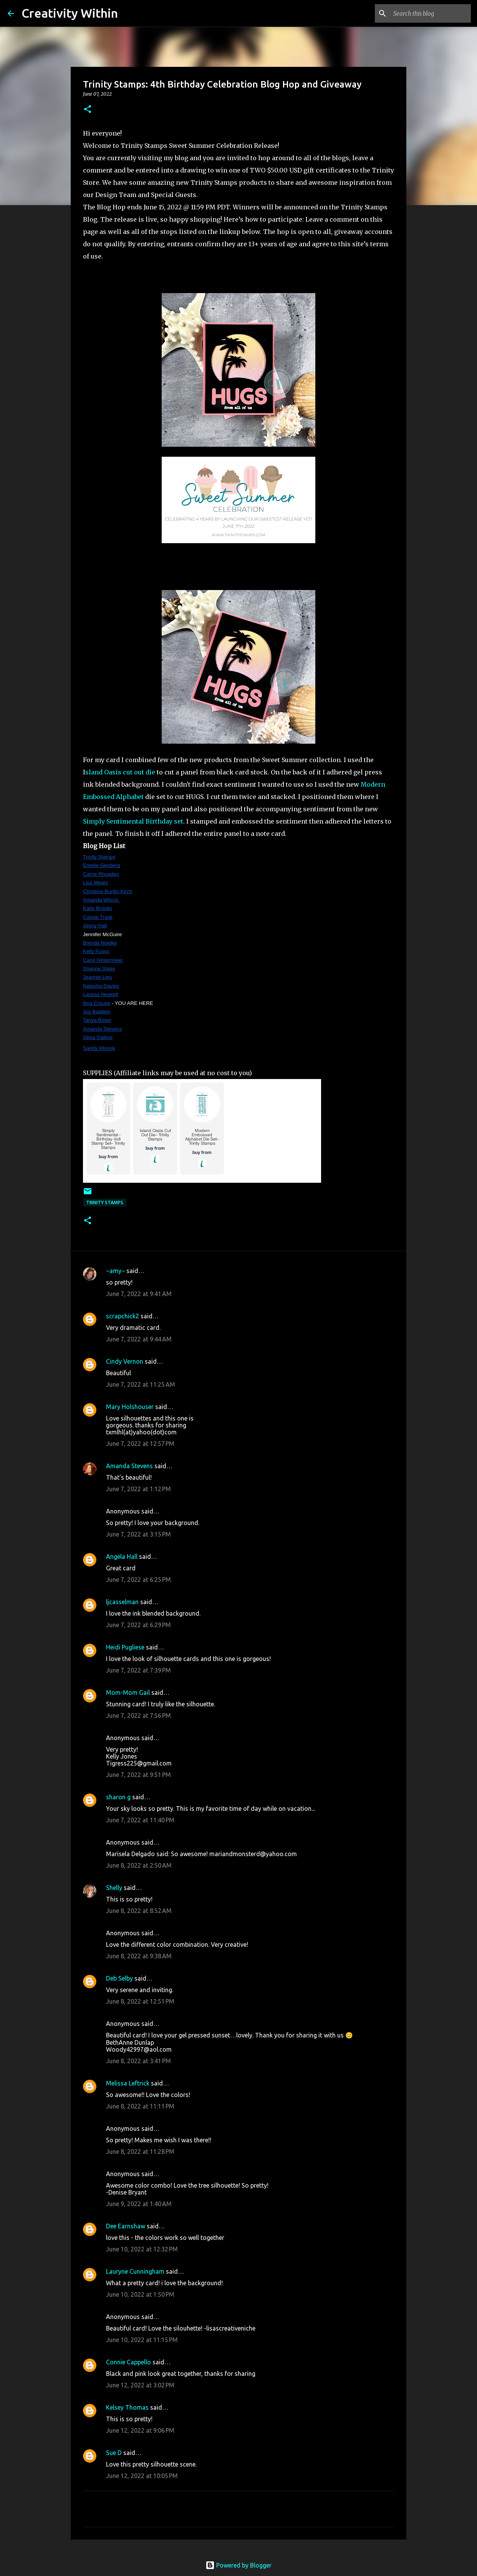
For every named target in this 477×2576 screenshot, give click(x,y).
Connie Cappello (128, 2362)
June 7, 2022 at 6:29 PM (138, 1624)
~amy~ (115, 1270)
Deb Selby (119, 1978)
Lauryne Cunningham (135, 2271)
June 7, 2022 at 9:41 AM (139, 1293)
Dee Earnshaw (125, 2226)
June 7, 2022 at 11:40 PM (140, 1820)
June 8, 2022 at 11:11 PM (140, 2106)
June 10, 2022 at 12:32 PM (142, 2249)
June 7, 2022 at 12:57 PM (140, 1443)
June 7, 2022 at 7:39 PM (138, 1670)
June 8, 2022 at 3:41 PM (138, 2060)
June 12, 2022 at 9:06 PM (140, 2430)
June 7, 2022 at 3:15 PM (138, 1534)
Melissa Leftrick (127, 2083)
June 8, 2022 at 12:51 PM (140, 2001)
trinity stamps (104, 1202)
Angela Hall (121, 1556)
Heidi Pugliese (125, 1647)
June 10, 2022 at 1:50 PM (140, 2294)
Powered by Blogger (238, 2565)
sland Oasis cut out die (120, 772)
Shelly (114, 1887)
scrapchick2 (122, 1316)
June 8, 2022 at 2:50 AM (139, 1865)
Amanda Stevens (129, 1465)
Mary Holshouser (130, 1406)
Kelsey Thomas (127, 2407)
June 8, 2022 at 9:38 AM (139, 1956)
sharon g (118, 1797)
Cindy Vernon (124, 1361)
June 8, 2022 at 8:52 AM (139, 1910)
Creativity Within (70, 13)
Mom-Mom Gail (128, 1692)
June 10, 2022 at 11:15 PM (142, 2339)
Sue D (114, 2452)
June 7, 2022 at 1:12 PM (138, 1488)
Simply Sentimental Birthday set (133, 821)
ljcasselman (122, 1601)
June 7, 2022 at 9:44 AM (139, 1339)
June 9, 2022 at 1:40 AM (139, 2203)
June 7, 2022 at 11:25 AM (140, 1384)
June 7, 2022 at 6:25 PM (138, 1579)
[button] (87, 109)
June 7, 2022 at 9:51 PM (138, 1774)
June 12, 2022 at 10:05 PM (142, 2475)
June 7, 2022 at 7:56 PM (138, 1715)
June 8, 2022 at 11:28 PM (140, 2151)
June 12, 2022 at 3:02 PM (140, 2385)
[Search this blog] (430, 13)
